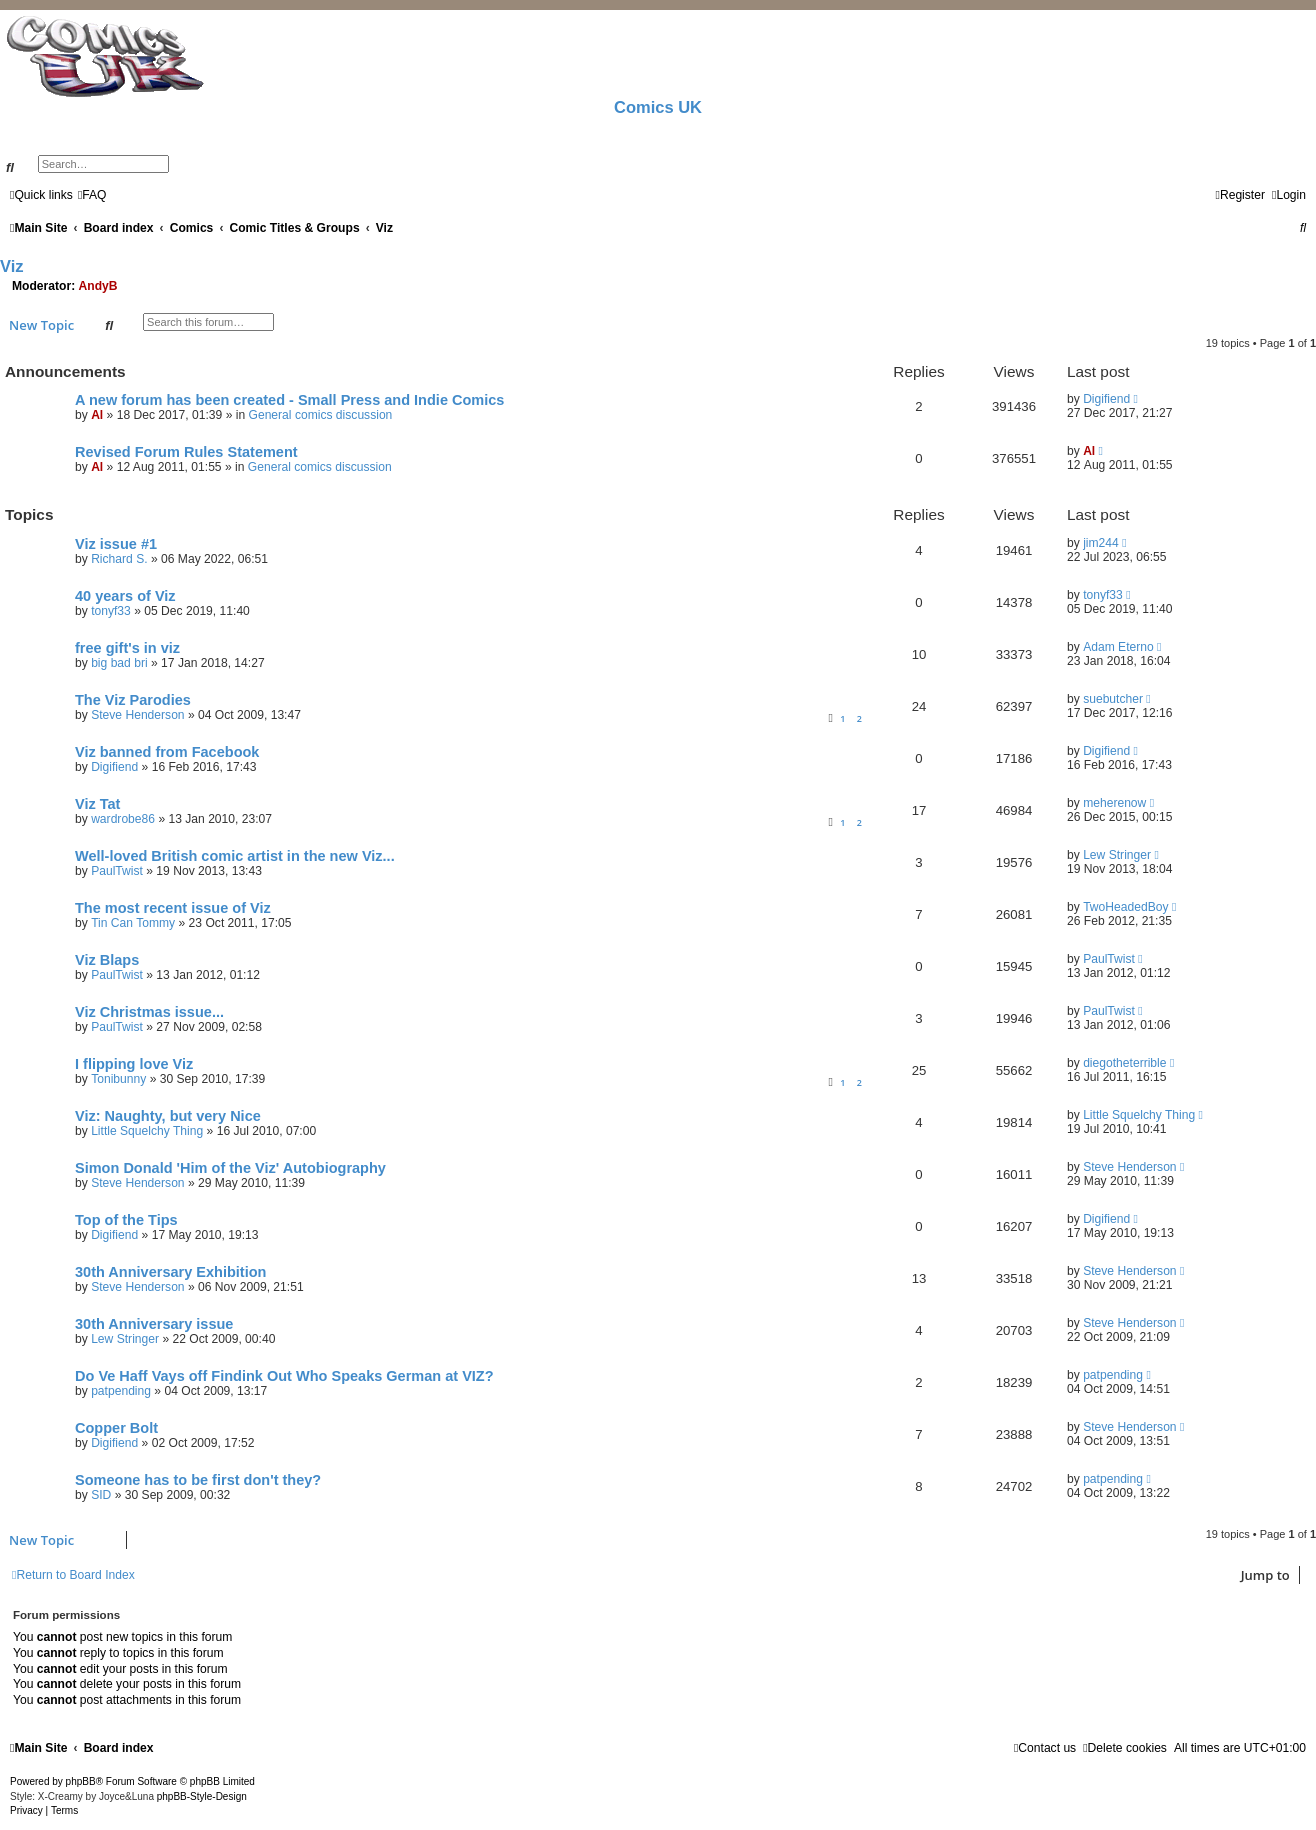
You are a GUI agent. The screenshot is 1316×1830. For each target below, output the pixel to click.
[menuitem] (92, 195)
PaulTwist (117, 871)
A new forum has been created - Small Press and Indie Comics (289, 400)
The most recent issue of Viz (173, 908)
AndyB (98, 286)
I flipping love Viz (134, 1064)
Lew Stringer (1117, 855)
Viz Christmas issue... (149, 1012)
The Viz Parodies (133, 700)
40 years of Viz (125, 596)
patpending (121, 1391)
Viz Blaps (107, 960)
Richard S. (119, 559)
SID (101, 1495)
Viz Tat (97, 804)
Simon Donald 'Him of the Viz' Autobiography (230, 1168)
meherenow (1114, 803)
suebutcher (1113, 699)
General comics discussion (321, 415)
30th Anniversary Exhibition (170, 1272)
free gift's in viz (127, 648)
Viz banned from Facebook (167, 752)
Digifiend (1106, 399)
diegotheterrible (1124, 1063)
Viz (12, 266)
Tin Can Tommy (133, 923)
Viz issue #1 (116, 544)
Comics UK (658, 107)
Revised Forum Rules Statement (186, 452)
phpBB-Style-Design (202, 1796)
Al (97, 415)
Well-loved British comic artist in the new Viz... (235, 856)
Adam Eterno (1118, 647)
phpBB (81, 1781)
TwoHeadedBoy (1125, 907)
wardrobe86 (123, 819)
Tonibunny (118, 1079)
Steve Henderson (137, 715)
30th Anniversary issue (154, 1324)
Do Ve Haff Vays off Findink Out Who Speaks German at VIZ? (284, 1376)
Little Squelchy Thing (147, 1131)
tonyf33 (111, 611)
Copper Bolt (116, 1428)
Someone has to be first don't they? (198, 1480)
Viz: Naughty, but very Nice (168, 1116)
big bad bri (119, 663)
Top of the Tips (126, 1220)
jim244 (1101, 543)
